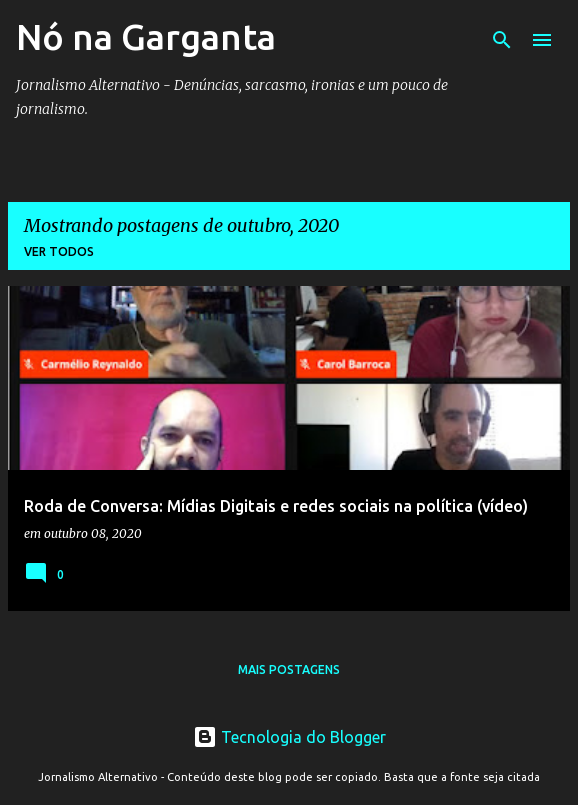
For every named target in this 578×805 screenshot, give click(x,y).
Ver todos (59, 251)
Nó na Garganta (146, 36)
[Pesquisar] (502, 40)
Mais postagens (289, 669)
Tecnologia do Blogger (289, 737)
